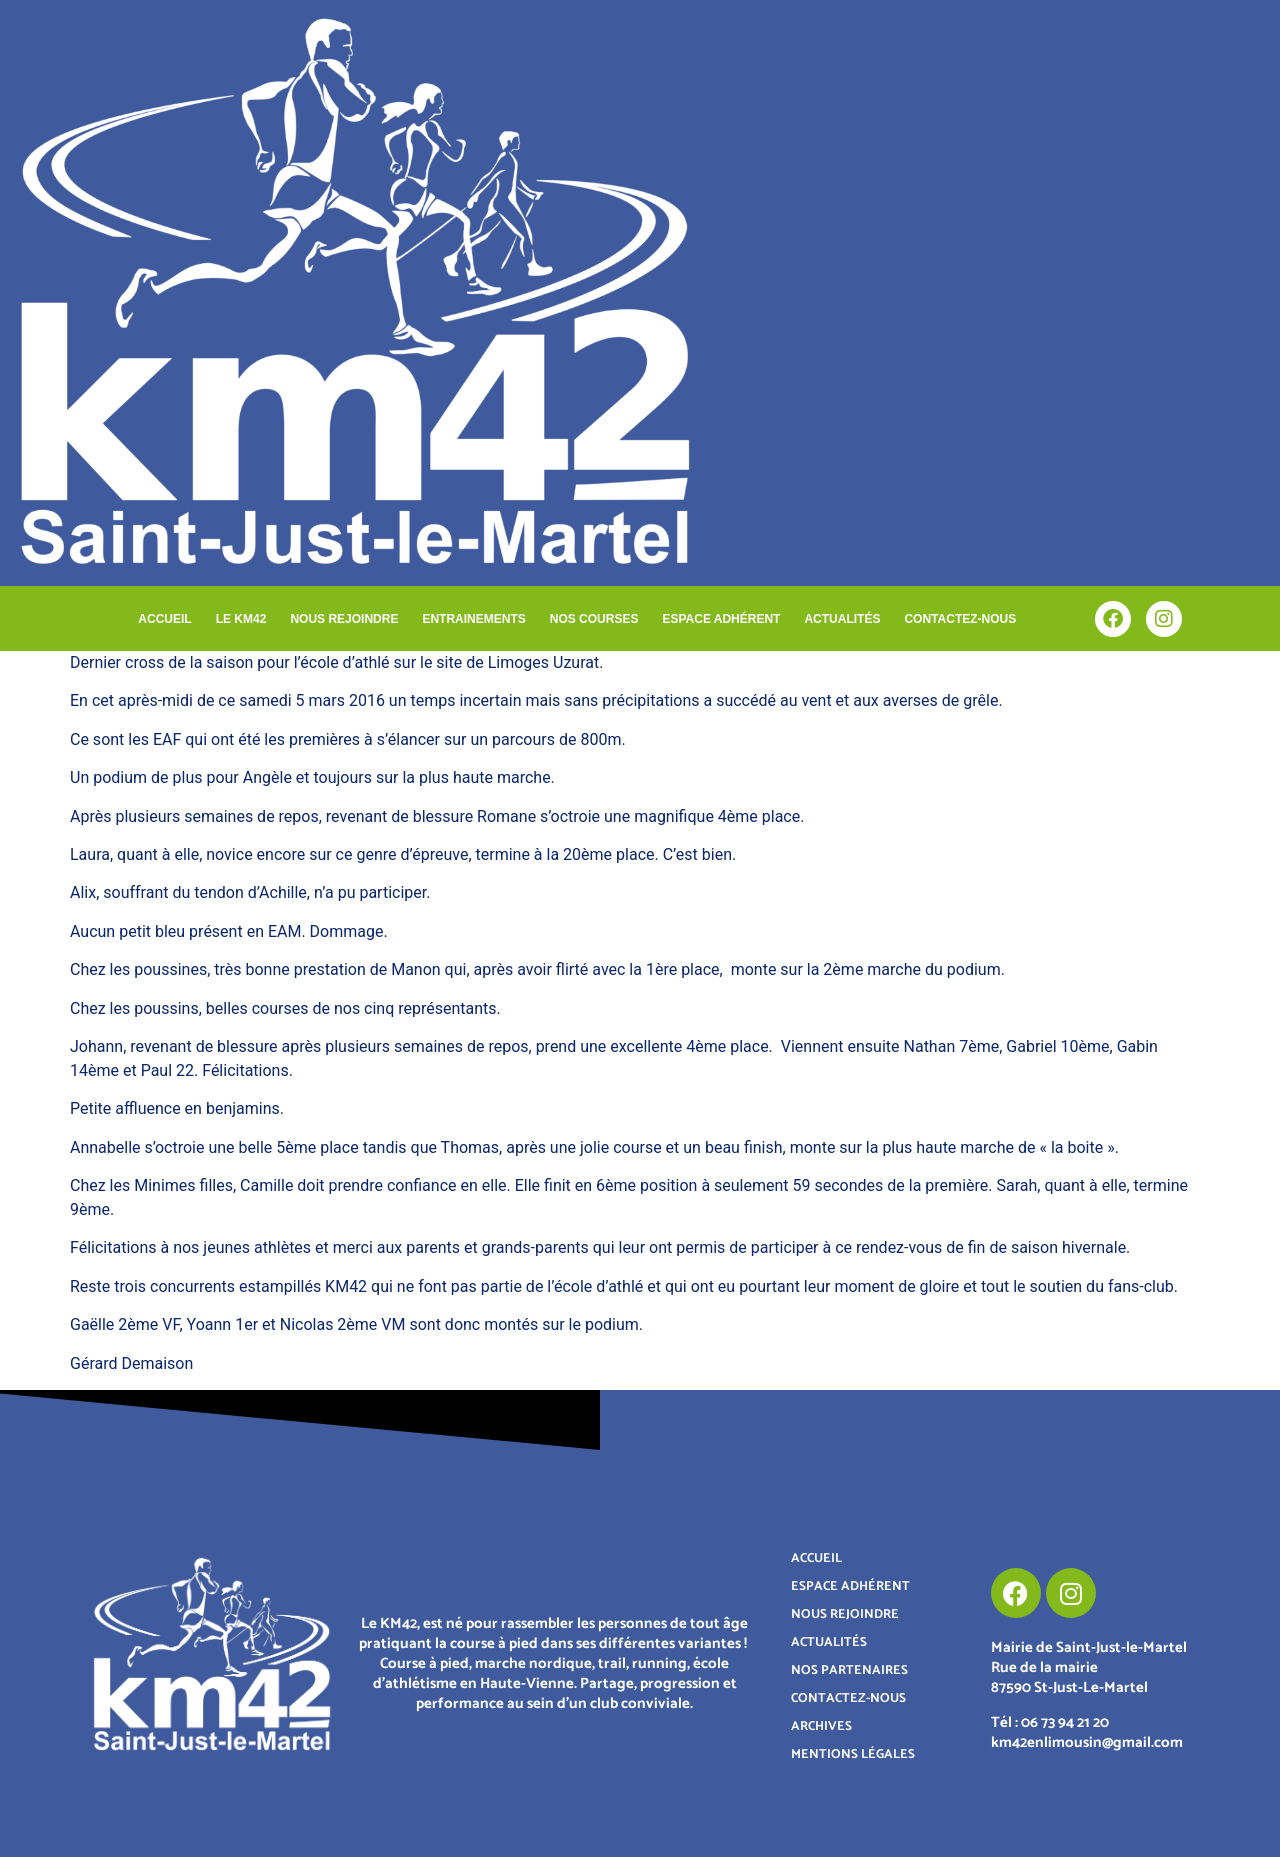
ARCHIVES (821, 1726)
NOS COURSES (594, 619)
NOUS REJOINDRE (344, 619)
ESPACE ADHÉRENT (721, 619)
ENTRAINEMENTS (473, 619)
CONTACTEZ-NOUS (960, 619)
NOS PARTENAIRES (849, 1670)
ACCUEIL (164, 619)
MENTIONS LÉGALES (853, 1754)
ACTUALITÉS (842, 619)
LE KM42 (241, 619)
